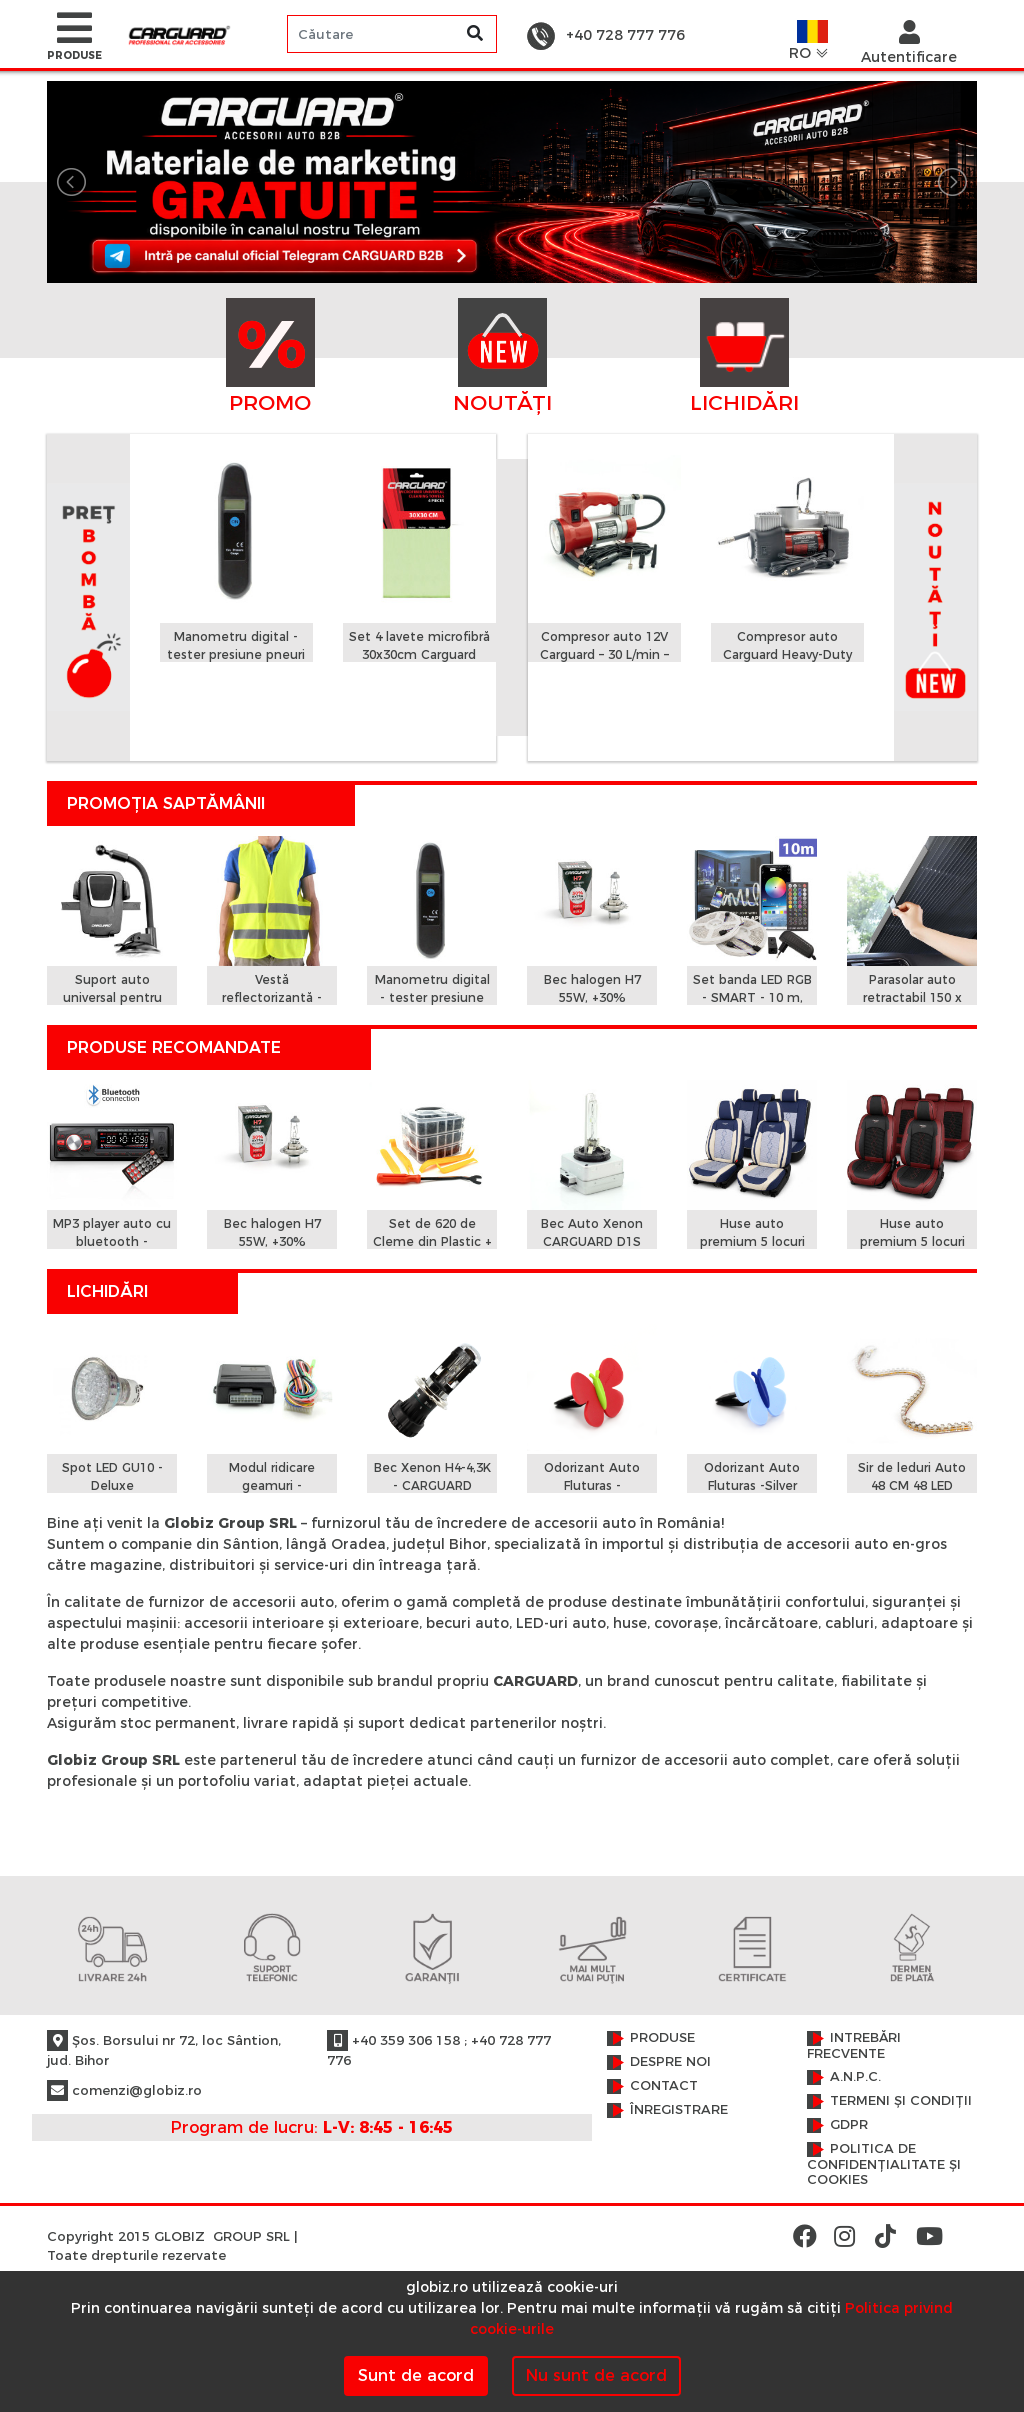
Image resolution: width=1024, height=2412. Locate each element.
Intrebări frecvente (854, 2045)
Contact (664, 2085)
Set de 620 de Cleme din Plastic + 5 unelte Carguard (432, 1241)
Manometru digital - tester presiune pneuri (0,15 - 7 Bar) (236, 654)
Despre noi (670, 2061)
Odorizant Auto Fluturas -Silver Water (752, 1485)
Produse (662, 2037)
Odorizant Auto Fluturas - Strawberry (592, 1485)
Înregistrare (679, 2109)
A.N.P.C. (855, 2076)
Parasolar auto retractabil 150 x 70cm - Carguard (912, 997)
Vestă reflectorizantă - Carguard (272, 997)
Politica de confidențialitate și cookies (884, 2164)
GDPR (849, 2124)
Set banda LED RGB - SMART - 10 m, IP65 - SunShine (752, 997)
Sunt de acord (416, 2375)
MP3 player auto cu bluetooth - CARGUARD (112, 1241)
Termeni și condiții (901, 2100)
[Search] (392, 34)
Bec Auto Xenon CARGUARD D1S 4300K (592, 1241)
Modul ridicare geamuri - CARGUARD (272, 1485)
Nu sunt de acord (596, 2375)
